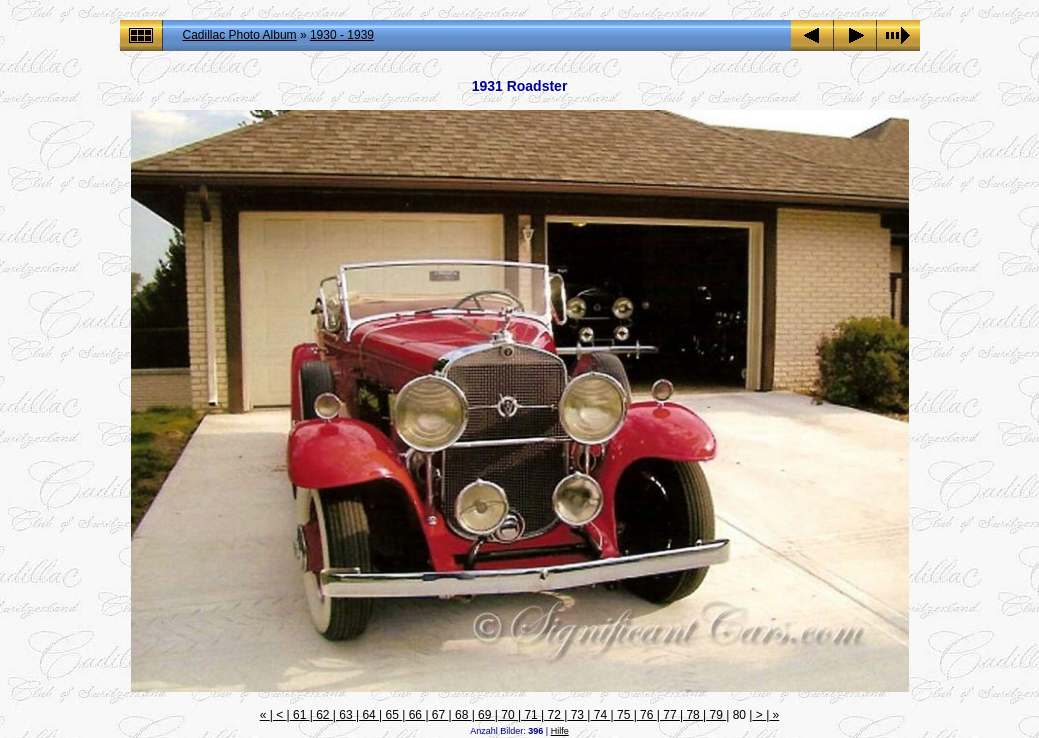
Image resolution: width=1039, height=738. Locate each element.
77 (670, 715)
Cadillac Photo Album (240, 35)
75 (624, 715)
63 (346, 715)
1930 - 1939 (342, 35)
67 (439, 715)
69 (485, 715)
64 (369, 715)
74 (600, 715)
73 (577, 715)
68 (462, 715)
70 (508, 715)
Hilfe (560, 731)
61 (300, 715)
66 (415, 715)
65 (392, 715)
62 (323, 715)
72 (554, 715)
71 (531, 715)
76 (647, 715)
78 (693, 715)
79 (716, 715)
